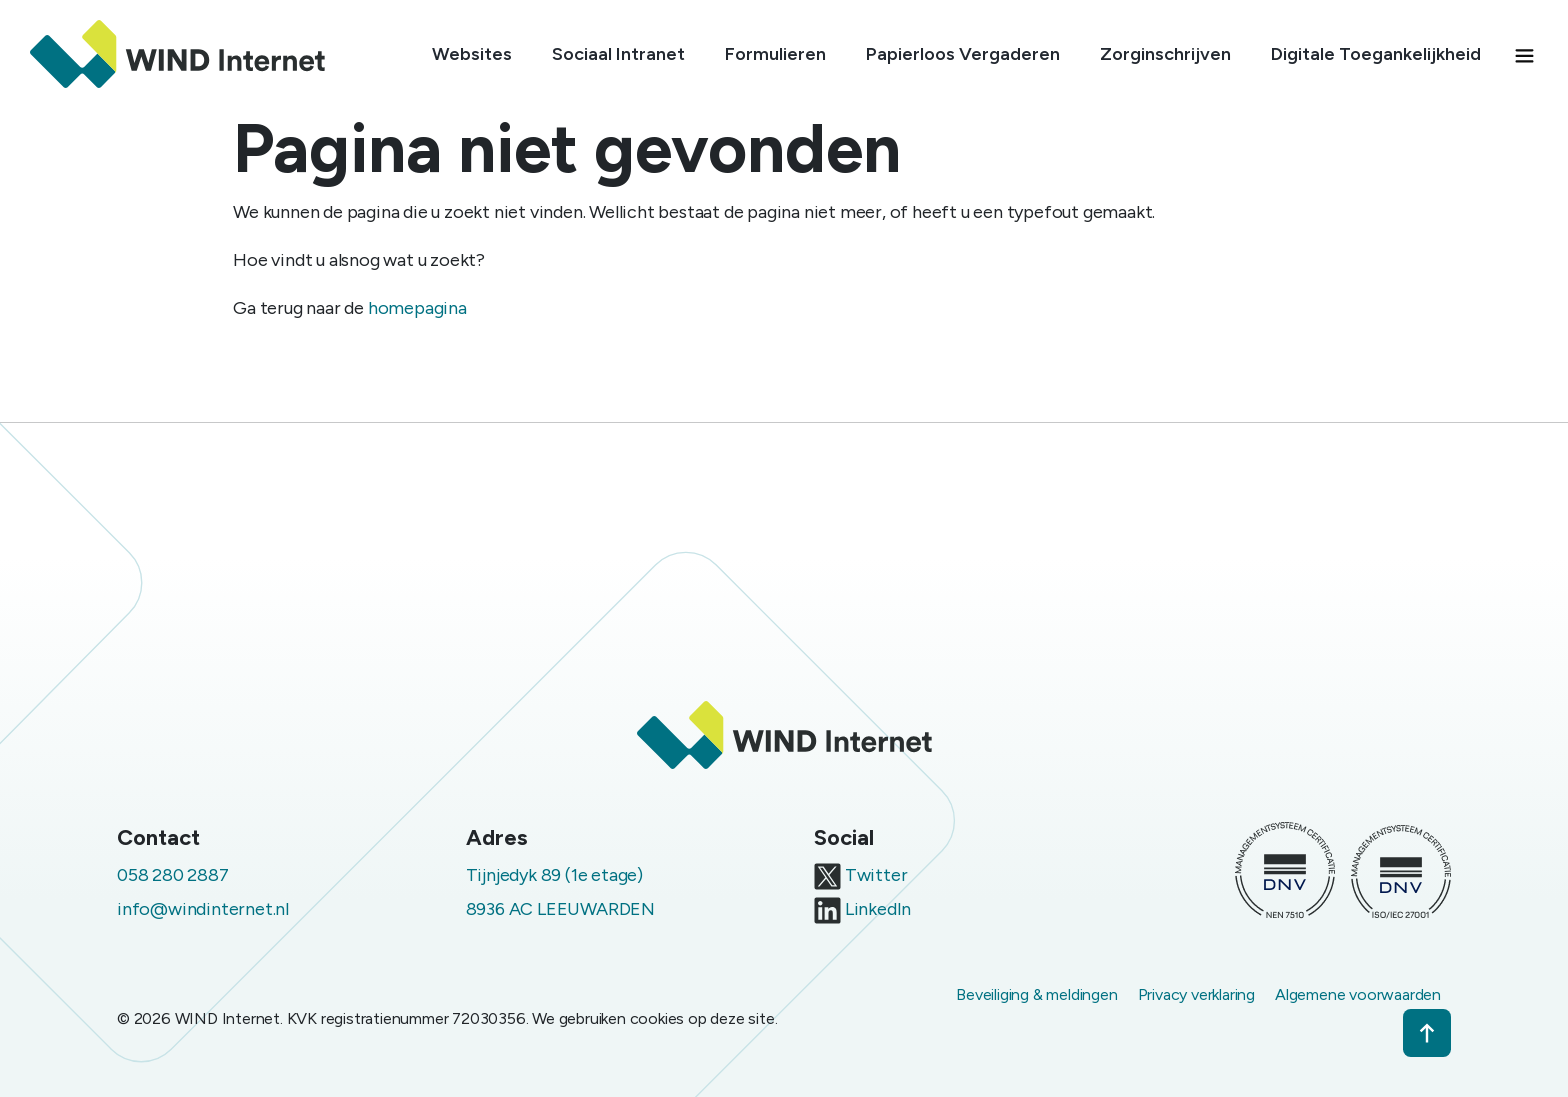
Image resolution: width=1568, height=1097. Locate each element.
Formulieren (775, 54)
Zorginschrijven (1165, 54)
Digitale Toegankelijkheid (1376, 54)
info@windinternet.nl (203, 909)
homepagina (417, 308)
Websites (472, 54)
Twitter (860, 875)
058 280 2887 (173, 875)
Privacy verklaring (1196, 994)
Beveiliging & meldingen (1036, 994)
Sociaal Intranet (618, 54)
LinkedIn (862, 909)
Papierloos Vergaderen (963, 54)
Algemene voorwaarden (1358, 994)
